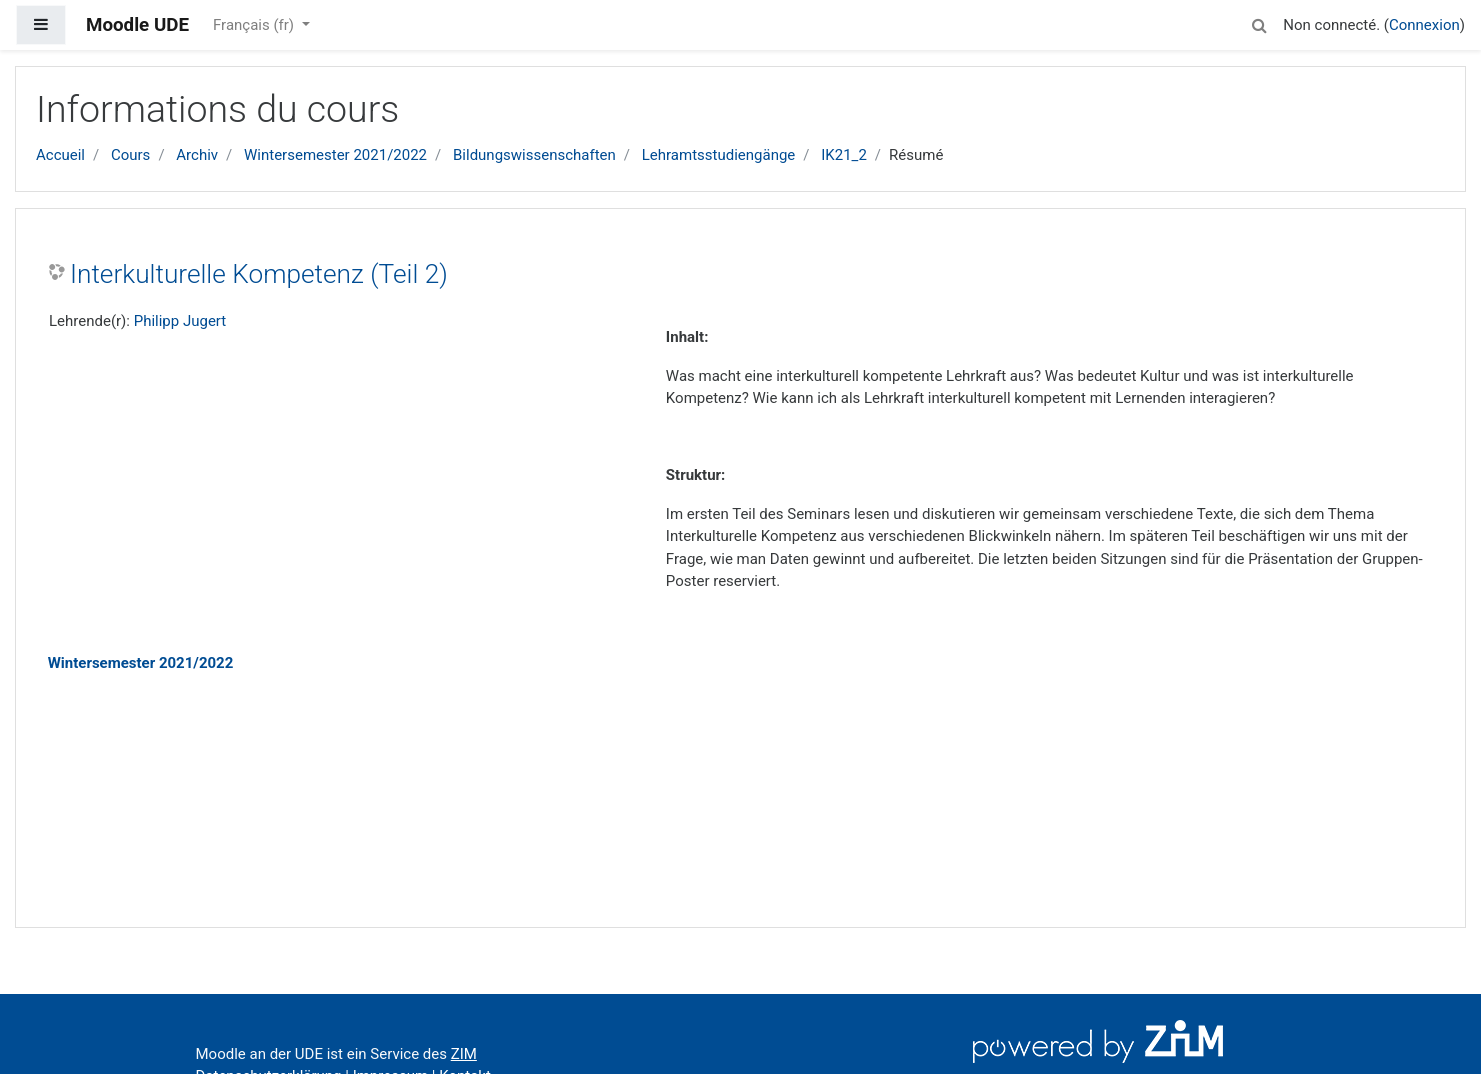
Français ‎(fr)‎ (255, 25)
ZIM (464, 1054)
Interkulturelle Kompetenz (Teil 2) (259, 274)
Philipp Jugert (180, 321)
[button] (1259, 22)
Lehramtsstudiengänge (719, 155)
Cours (130, 155)
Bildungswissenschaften (534, 155)
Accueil (60, 155)
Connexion (1424, 25)
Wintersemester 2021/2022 (335, 155)
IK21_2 (844, 155)
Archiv (197, 155)
